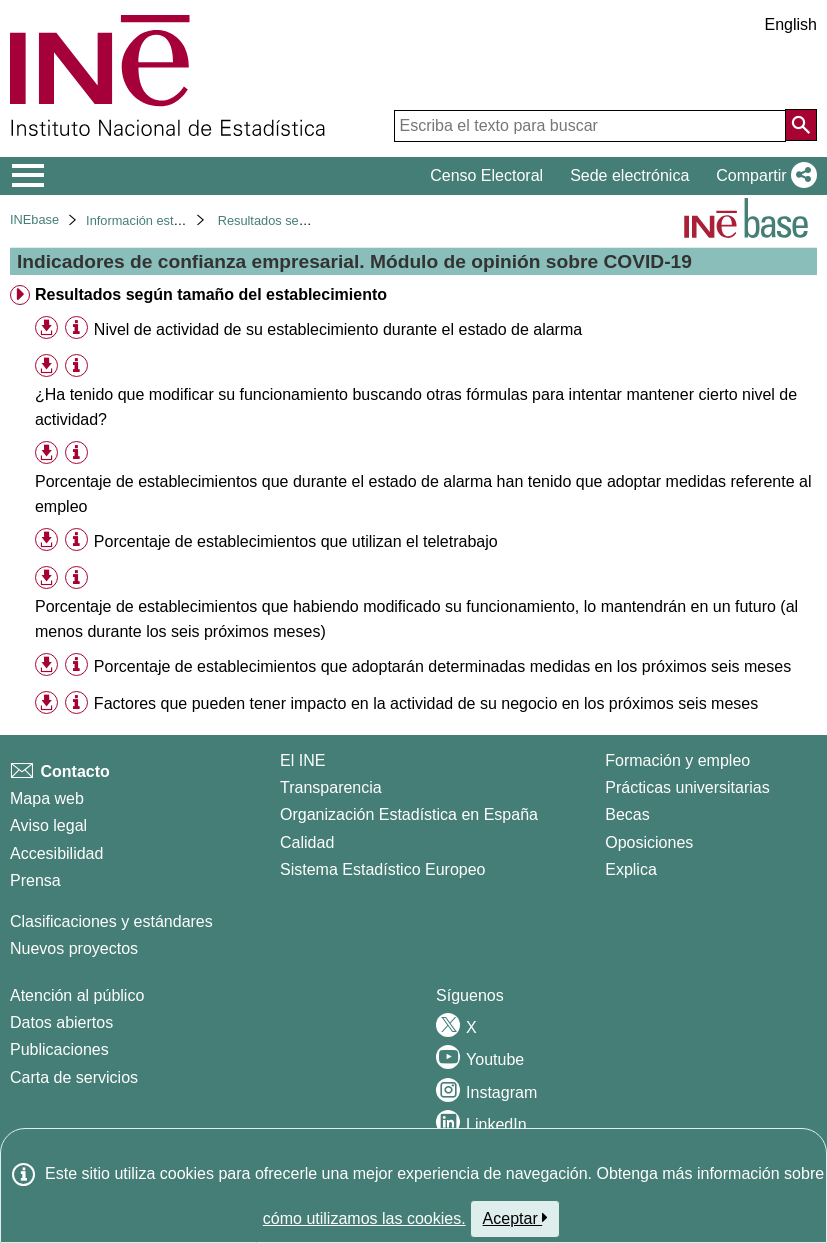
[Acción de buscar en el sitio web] (801, 125)
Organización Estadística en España (409, 814)
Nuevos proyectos (74, 948)
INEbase (34, 219)
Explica (631, 869)
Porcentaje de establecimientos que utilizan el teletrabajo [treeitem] (296, 541)
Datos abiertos (61, 1022)
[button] (762, 176)
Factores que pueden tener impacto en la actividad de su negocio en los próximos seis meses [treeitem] (426, 703)
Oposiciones (649, 842)
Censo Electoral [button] (486, 175)
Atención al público (77, 995)
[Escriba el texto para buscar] (590, 126)
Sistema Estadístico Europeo (382, 869)
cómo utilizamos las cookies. (364, 1218)
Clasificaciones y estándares (111, 921)
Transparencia (331, 787)
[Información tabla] (76, 328)
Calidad (307, 842)
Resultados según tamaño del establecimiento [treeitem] (211, 294)
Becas (627, 814)
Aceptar (515, 1218)
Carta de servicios (74, 1077)
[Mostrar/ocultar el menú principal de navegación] (28, 176)
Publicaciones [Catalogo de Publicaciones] (59, 1049)
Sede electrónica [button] (629, 175)
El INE (302, 760)
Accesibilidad (56, 853)
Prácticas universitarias (687, 787)
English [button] (791, 24)
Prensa (35, 880)
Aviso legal (48, 825)
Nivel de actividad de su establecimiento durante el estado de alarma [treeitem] (338, 329)
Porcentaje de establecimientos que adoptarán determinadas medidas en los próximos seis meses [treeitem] (442, 666)
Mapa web (47, 798)
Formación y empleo (677, 760)
